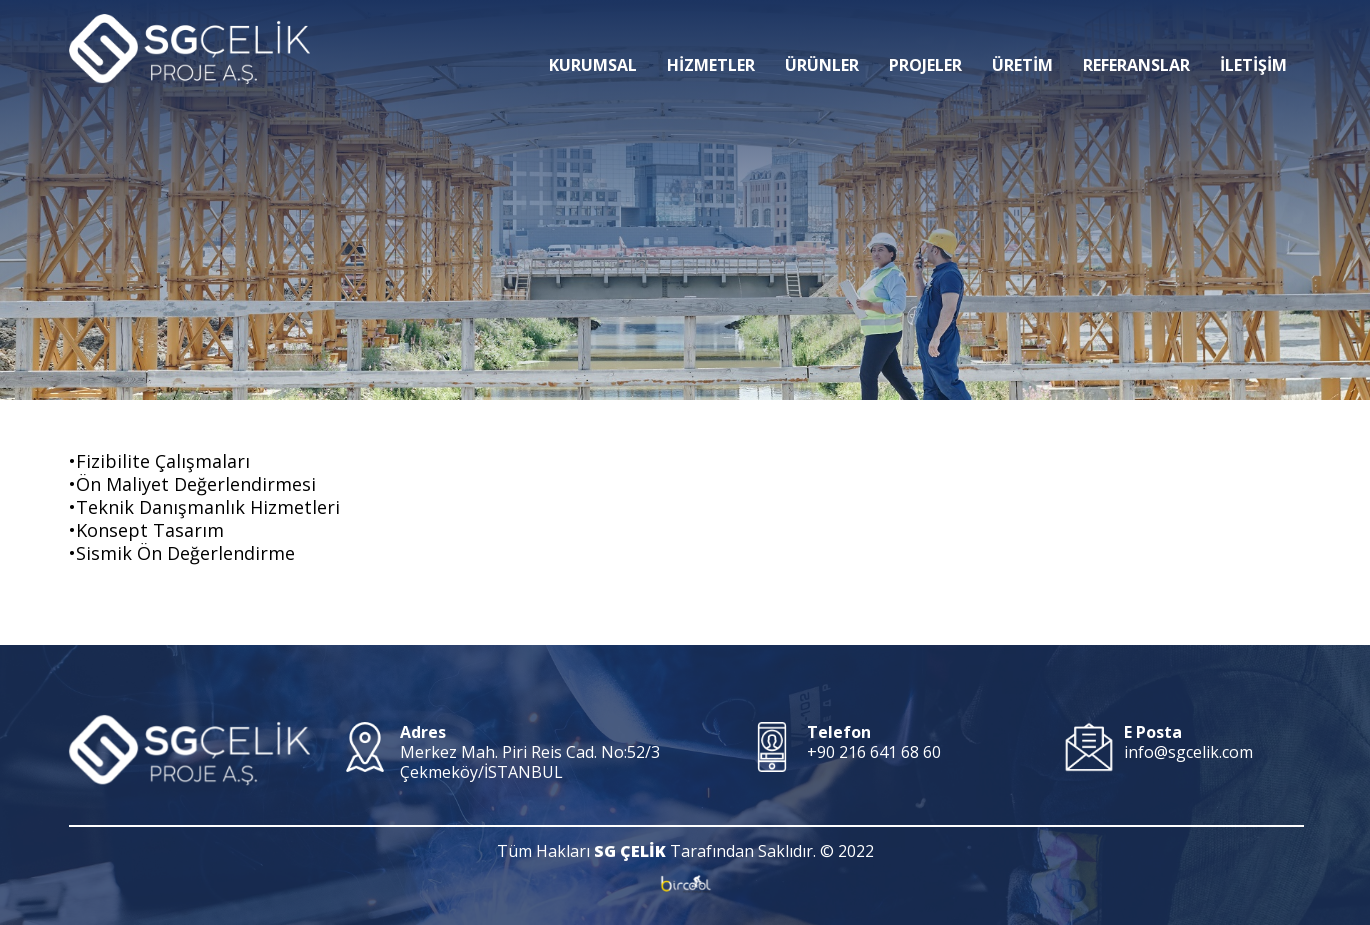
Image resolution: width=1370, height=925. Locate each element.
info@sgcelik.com (1188, 752)
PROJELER (925, 35)
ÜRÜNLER (822, 35)
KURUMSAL (593, 35)
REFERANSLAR (1136, 35)
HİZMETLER (711, 35)
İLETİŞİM (1253, 35)
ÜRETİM (1022, 35)
